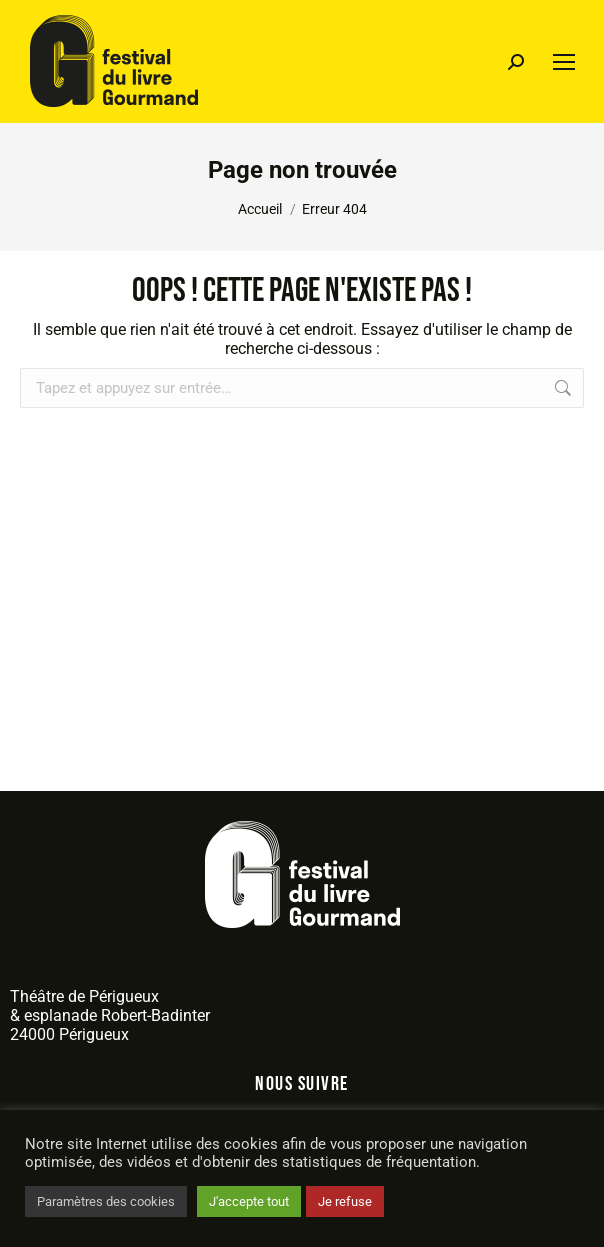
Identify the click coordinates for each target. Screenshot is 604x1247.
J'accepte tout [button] (249, 1201)
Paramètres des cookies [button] (106, 1201)
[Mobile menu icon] (564, 62)
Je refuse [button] (345, 1201)
